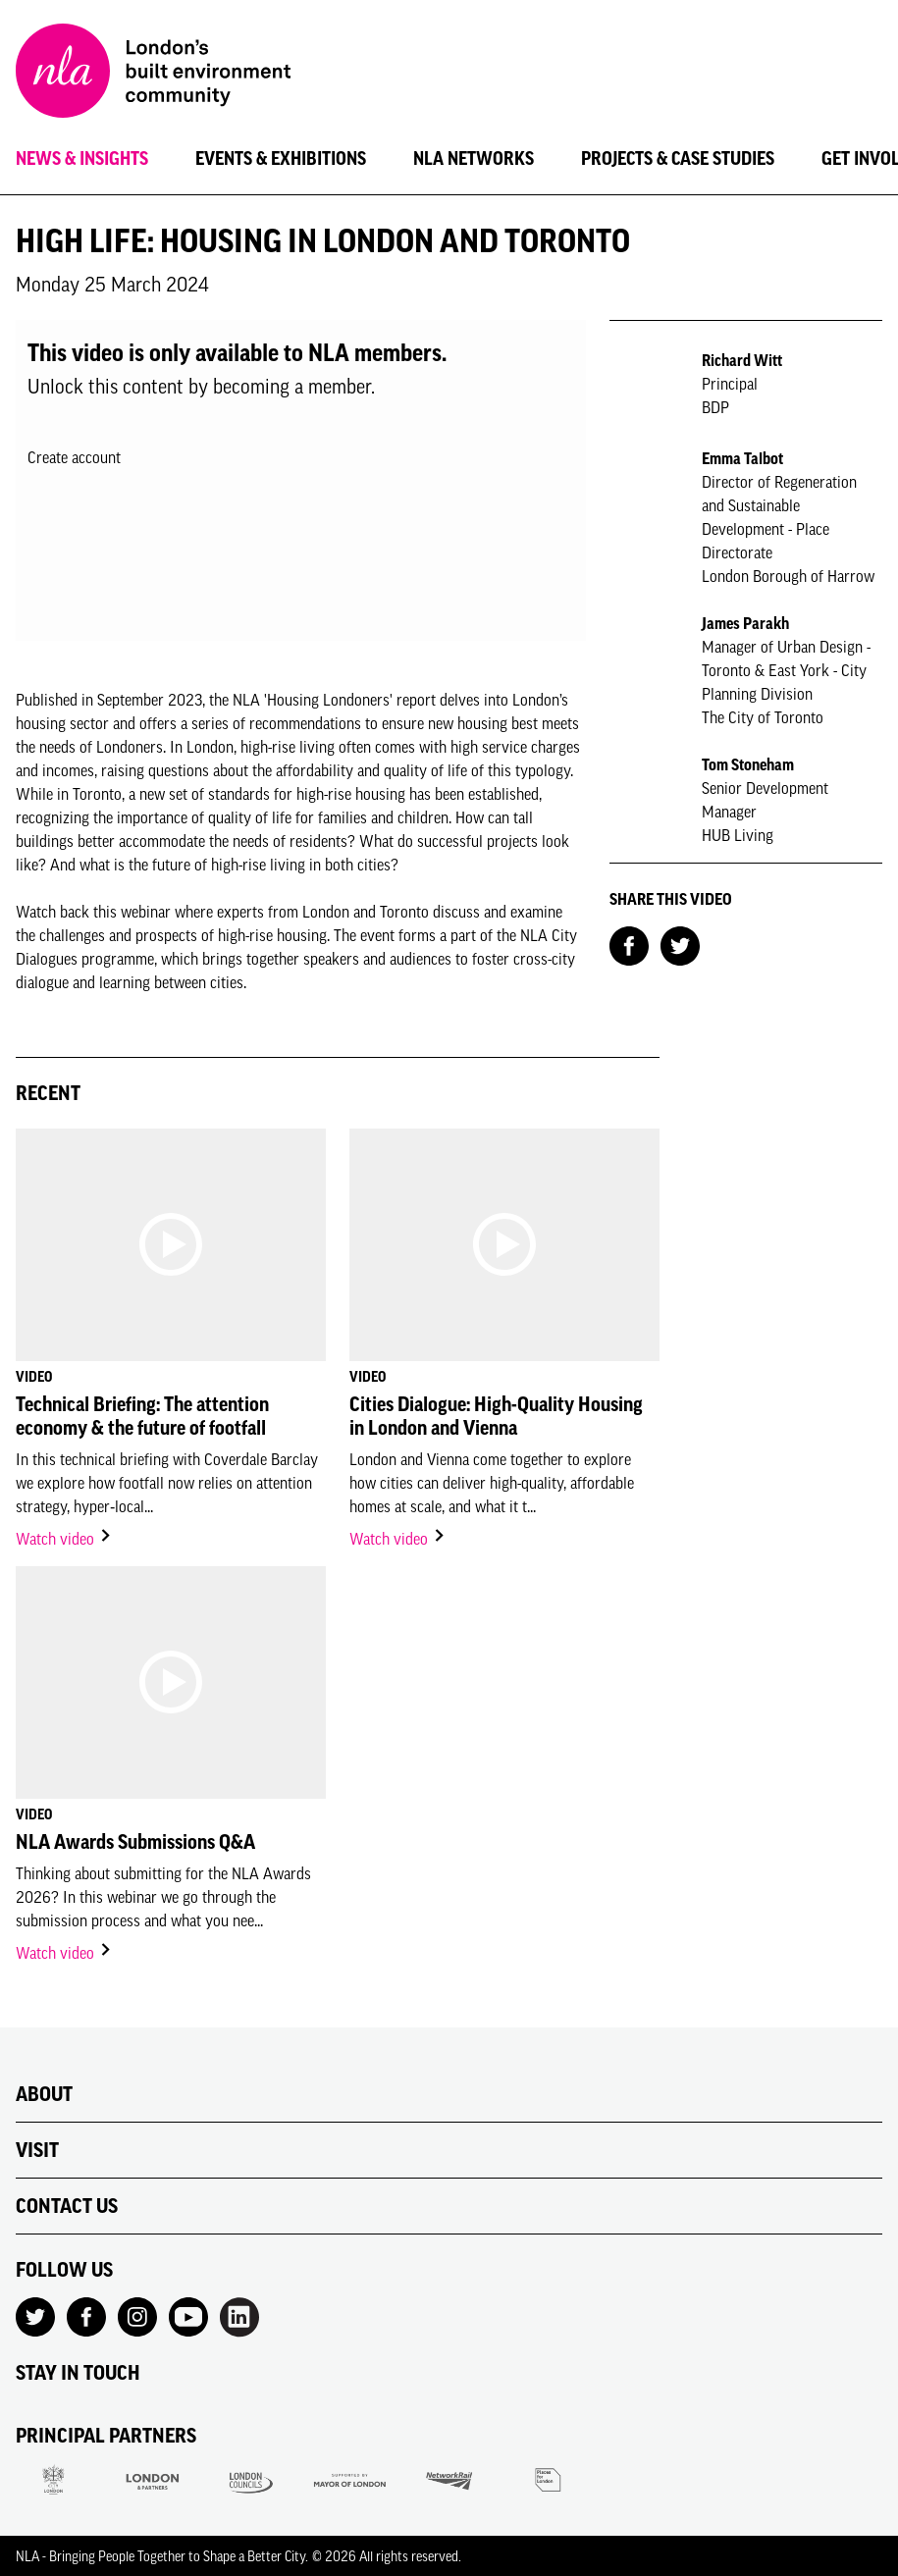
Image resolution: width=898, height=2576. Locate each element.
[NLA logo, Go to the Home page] (153, 74)
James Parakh (745, 623)
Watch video (64, 1539)
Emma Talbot (742, 458)
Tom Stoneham (748, 764)
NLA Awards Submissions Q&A (135, 1842)
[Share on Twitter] (680, 944)
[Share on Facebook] (629, 944)
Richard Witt (742, 360)
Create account (74, 457)
